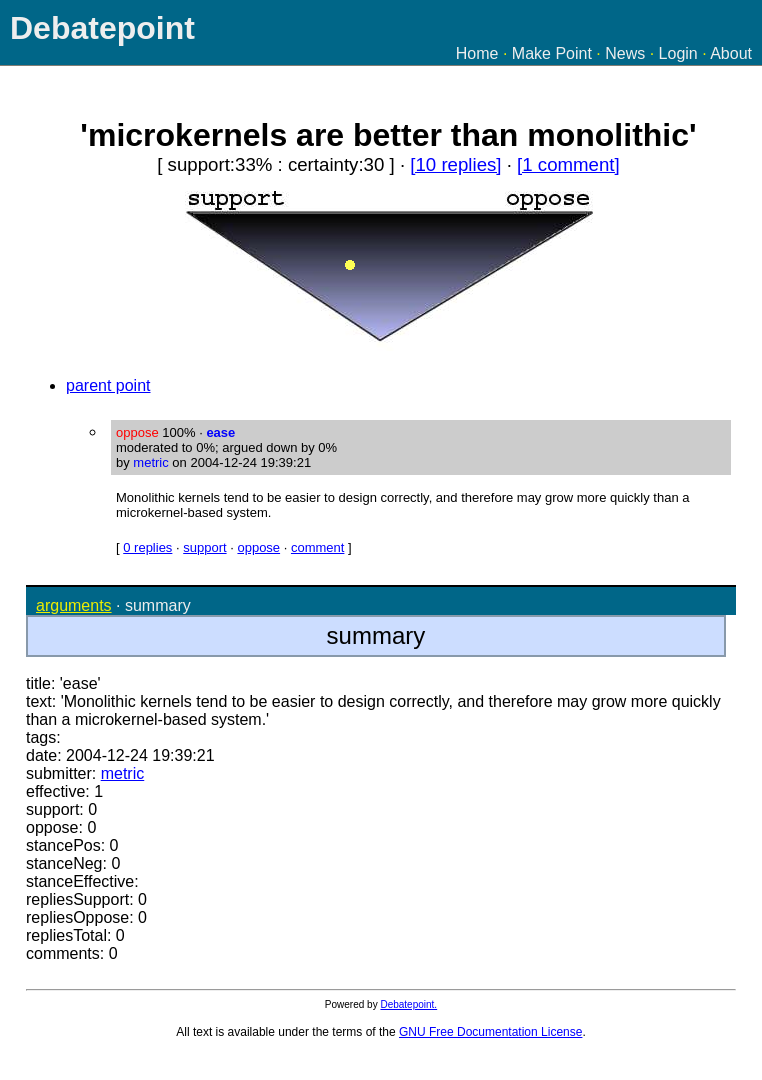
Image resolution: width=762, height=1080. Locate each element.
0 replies (147, 547)
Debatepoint (102, 28)
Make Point (552, 53)
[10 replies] (455, 164)
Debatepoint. (408, 1004)
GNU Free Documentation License (490, 1032)
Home (477, 53)
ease (220, 432)
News (625, 53)
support (204, 547)
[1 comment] (568, 164)
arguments (74, 605)
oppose (258, 547)
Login (678, 53)
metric (150, 462)
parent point (108, 385)
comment (317, 547)
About (731, 53)
